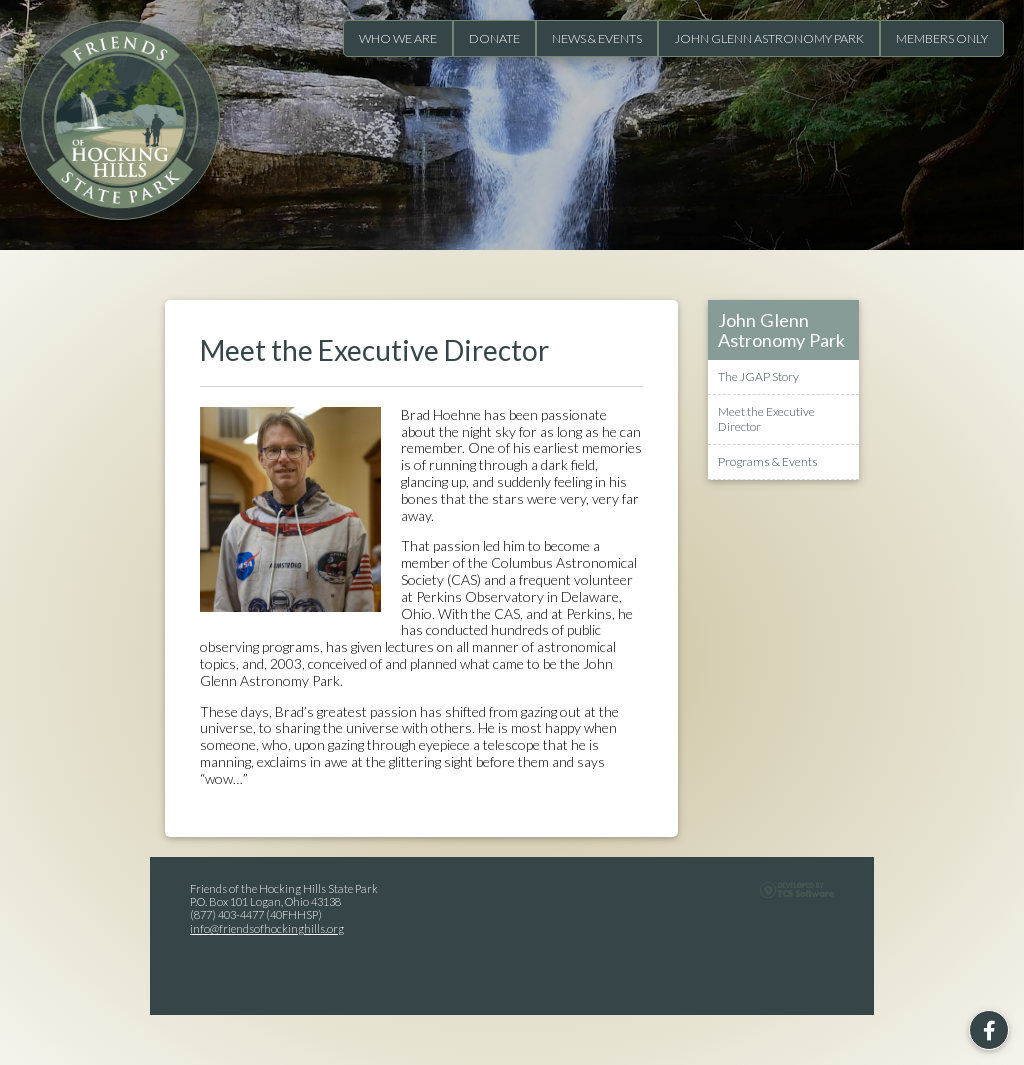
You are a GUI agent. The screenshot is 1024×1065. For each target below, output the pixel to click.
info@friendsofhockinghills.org (267, 928)
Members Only (942, 38)
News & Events (597, 38)
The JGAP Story (758, 377)
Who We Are (398, 38)
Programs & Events (768, 462)
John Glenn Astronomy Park (769, 38)
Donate (494, 38)
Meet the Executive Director (766, 419)
